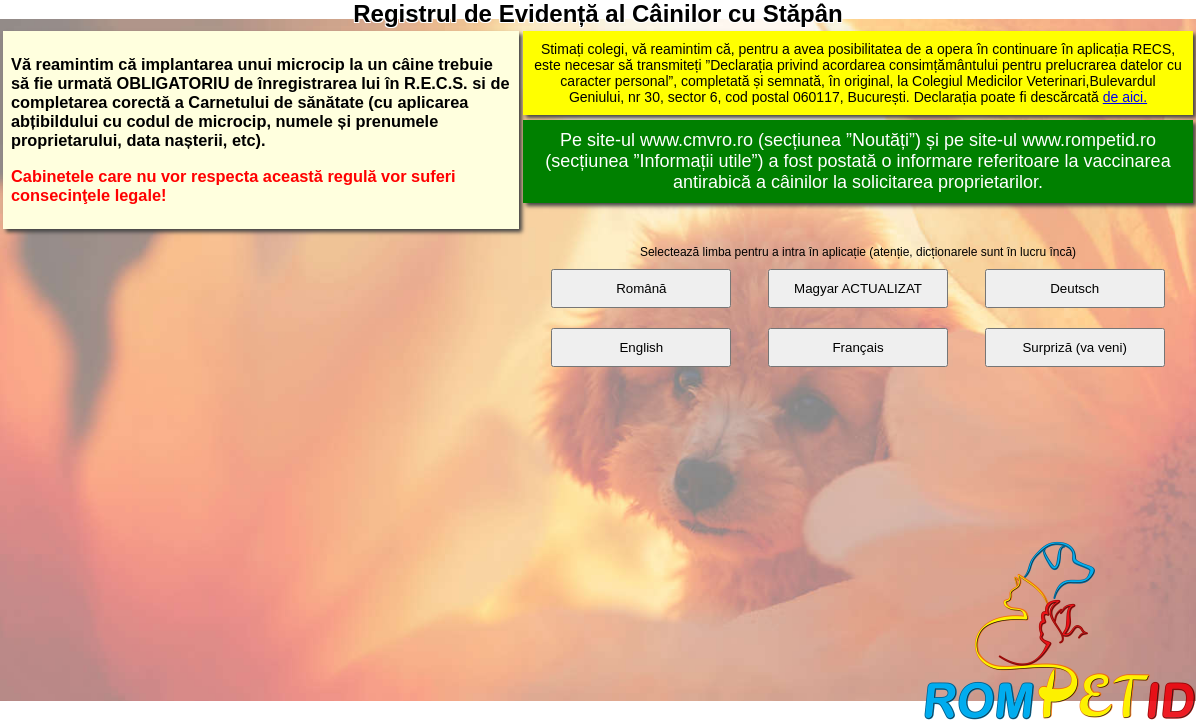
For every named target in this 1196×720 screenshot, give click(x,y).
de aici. (1125, 97)
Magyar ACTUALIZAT (858, 288)
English (641, 347)
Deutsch (1074, 288)
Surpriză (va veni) (1074, 347)
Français (857, 347)
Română (641, 288)
